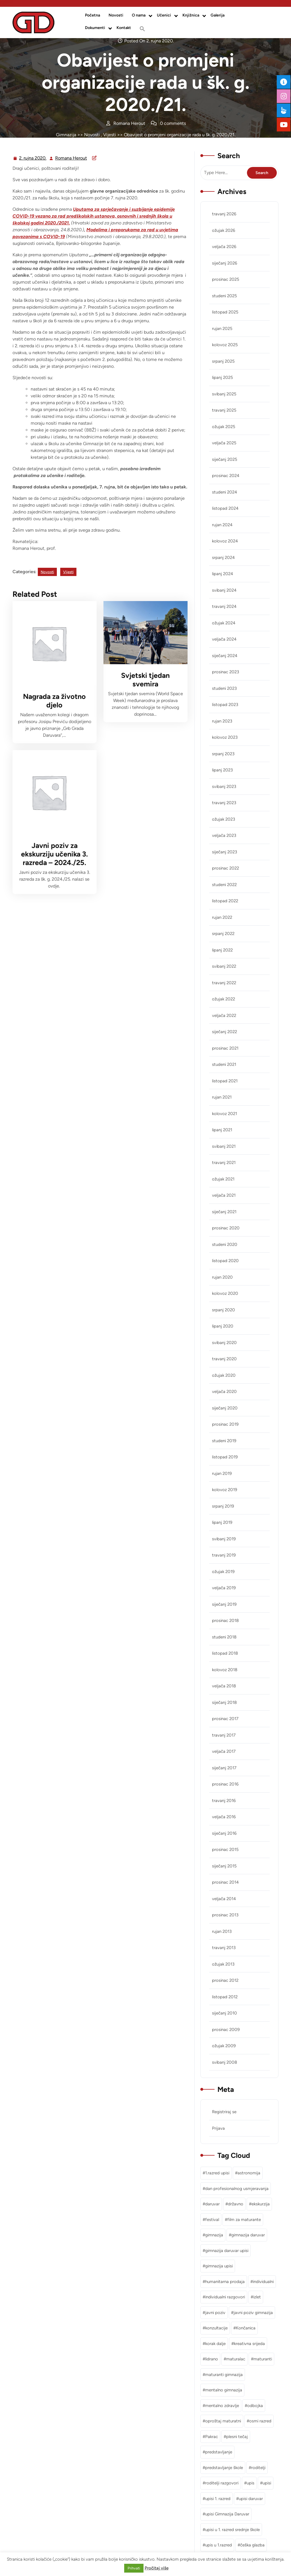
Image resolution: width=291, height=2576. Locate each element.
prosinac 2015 (225, 1849)
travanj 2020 (224, 1358)
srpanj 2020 (223, 1309)
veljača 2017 (224, 1751)
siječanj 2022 (224, 1031)
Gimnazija (66, 134)
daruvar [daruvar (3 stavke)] (212, 2203)
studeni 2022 (224, 884)
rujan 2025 (222, 328)
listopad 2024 (225, 508)
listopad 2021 (225, 1080)
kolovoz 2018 (224, 1669)
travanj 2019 (224, 1555)
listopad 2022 (225, 900)
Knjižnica (190, 15)
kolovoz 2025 (225, 344)
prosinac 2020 (226, 1228)
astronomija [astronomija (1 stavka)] (249, 2172)
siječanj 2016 (224, 1833)
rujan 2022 (222, 917)
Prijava (218, 2128)
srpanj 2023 (223, 753)
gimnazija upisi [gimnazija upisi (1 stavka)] (219, 2266)
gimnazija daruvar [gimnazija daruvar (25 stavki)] (248, 2235)
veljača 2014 (224, 1898)
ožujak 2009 (224, 2045)
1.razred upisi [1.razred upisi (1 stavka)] (217, 2172)
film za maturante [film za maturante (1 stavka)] (244, 2219)
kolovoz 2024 (225, 541)
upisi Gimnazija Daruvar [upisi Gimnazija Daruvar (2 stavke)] (227, 2514)
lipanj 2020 (222, 1326)
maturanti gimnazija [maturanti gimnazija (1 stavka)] (224, 2374)
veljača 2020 (224, 1391)
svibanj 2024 (224, 590)
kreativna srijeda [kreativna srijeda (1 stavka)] (249, 2343)
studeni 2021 (224, 1064)
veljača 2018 (224, 1686)
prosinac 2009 (226, 2029)
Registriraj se (224, 2111)
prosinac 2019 (225, 1424)
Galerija (218, 15)
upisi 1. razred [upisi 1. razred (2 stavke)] (217, 2498)
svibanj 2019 (224, 1538)
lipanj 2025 (222, 377)
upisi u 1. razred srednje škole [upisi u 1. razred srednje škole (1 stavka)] (232, 2529)
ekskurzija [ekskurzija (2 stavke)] (260, 2203)
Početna (92, 15)
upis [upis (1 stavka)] (250, 2483)
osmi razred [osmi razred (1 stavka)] (260, 2421)
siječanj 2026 (224, 263)
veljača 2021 (224, 1195)
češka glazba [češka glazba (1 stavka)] (252, 2545)
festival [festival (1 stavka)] (212, 2219)
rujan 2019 (222, 1473)
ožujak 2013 (223, 1964)
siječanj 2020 (225, 1408)
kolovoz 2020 (225, 1293)
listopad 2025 (225, 312)
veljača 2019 (224, 1587)
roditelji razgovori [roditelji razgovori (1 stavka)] (221, 2483)
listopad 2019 (225, 1457)
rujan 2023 (222, 721)
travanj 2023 (224, 802)
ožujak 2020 (224, 1375)
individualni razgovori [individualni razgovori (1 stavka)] (225, 2297)
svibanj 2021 (224, 1146)
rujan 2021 (222, 1097)
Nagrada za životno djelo (54, 700)
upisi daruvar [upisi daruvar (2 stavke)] (251, 2498)
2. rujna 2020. (33, 158)
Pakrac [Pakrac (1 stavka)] (211, 2436)
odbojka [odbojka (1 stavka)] (255, 2405)
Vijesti (109, 134)
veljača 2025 (224, 442)
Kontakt (124, 27)
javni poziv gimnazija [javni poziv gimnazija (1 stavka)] (253, 2312)
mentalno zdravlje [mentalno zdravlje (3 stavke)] (222, 2405)
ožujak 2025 (223, 426)
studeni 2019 (224, 1440)
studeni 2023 (224, 688)
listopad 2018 (225, 1653)
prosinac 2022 (225, 868)
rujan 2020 (222, 1277)
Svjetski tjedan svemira (145, 679)
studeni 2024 (224, 492)
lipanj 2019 (222, 1522)
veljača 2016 (224, 1816)
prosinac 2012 (225, 1980)
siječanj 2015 (224, 1866)
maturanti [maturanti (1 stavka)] (262, 2359)
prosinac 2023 (225, 671)
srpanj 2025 (223, 361)
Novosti (116, 15)
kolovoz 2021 (224, 1113)
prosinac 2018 (225, 1620)
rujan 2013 (222, 1931)
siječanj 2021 (224, 1211)
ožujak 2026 (223, 230)
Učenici (164, 15)
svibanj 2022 (224, 966)
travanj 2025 (224, 410)
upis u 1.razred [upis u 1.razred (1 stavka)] (218, 2545)
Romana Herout (71, 158)
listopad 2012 (225, 1996)
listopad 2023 (225, 704)
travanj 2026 (224, 213)
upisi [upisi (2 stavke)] (267, 2483)
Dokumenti (95, 27)
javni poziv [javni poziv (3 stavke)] (215, 2312)
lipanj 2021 (222, 1129)
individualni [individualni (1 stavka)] (263, 2281)
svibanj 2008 (224, 2062)
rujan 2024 (222, 524)
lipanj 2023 (222, 770)
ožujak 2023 (223, 819)
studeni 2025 (224, 295)
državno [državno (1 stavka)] (235, 2203)
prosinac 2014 (225, 1882)
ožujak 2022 (223, 999)
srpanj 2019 (223, 1506)
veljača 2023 (224, 835)
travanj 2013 (224, 1947)
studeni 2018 (224, 1637)
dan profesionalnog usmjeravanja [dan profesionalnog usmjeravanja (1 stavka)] (237, 2188)
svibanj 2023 (224, 786)
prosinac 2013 (225, 1914)
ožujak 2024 (223, 623)
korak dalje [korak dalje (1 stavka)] (215, 2343)
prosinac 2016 (225, 1784)
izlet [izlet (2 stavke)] (257, 2297)
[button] (142, 29)
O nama (139, 15)
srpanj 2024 (223, 557)
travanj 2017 (224, 1735)
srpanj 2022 (223, 933)
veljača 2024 (224, 639)
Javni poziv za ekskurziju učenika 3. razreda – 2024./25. (54, 854)
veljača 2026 (224, 246)
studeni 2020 (224, 1244)
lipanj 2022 (222, 950)
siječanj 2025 (224, 459)
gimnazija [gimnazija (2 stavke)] (214, 2235)
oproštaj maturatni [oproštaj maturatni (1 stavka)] (223, 2421)
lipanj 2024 (222, 573)
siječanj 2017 (224, 1767)
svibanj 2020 (224, 1342)
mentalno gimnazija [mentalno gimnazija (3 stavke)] (223, 2390)
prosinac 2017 (225, 1718)
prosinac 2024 (225, 475)
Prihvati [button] (134, 2568)
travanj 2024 (224, 606)
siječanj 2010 (224, 2013)
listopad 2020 (225, 1260)
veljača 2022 (224, 1015)
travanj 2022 (224, 982)
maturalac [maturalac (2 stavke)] (235, 2359)
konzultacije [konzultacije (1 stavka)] (216, 2328)
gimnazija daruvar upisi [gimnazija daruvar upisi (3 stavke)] (226, 2250)
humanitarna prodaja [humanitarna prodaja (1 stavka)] (225, 2281)
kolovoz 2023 (225, 737)
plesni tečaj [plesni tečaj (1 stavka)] (237, 2436)
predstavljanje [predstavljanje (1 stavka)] (218, 2452)
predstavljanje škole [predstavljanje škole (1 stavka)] (224, 2467)
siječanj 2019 (224, 1604)
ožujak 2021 (223, 1179)
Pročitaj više (157, 2568)
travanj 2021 (224, 1162)
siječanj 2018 (224, 1702)
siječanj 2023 (224, 851)
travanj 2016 (224, 1800)
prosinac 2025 (225, 279)
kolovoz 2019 (224, 1489)
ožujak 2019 (223, 1571)
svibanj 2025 (224, 394)
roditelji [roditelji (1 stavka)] (258, 2467)
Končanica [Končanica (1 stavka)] (245, 2328)
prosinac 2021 (225, 1048)
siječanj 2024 (224, 655)
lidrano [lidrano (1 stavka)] (211, 2359)
